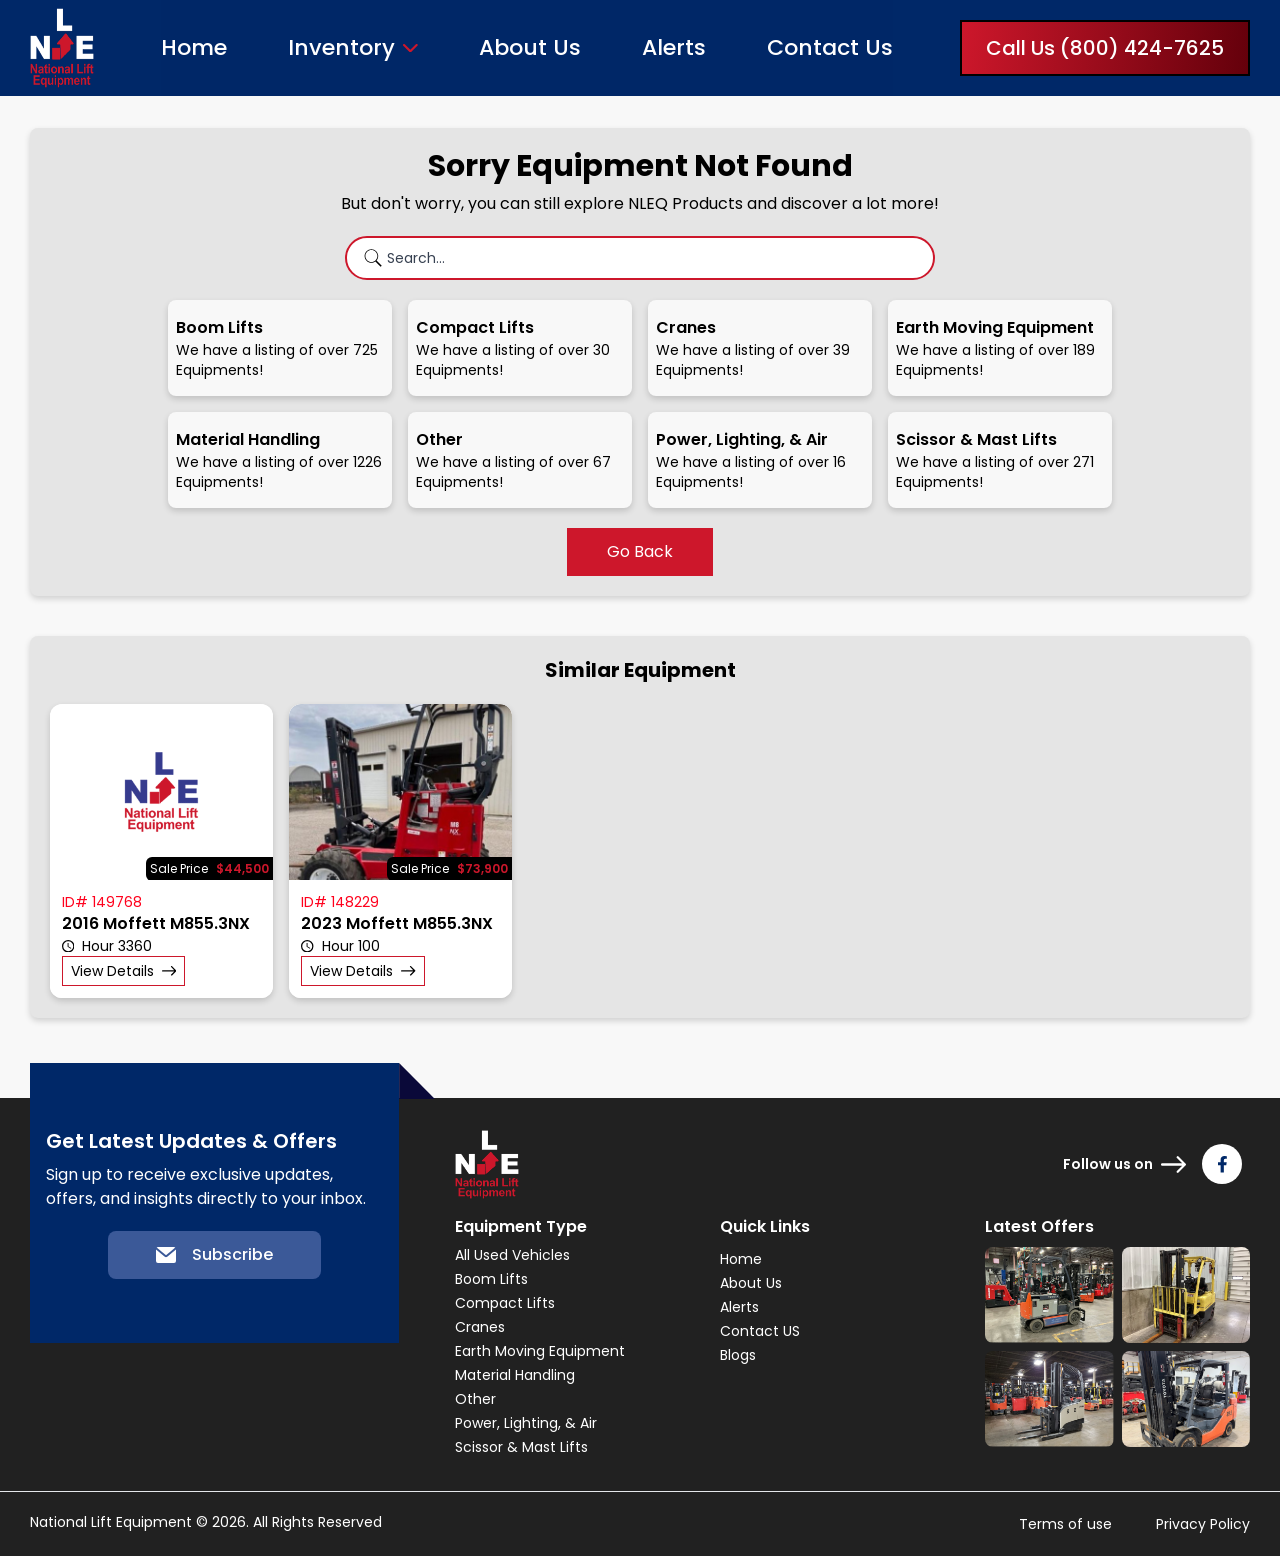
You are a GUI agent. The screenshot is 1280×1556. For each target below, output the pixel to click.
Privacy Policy (1203, 1524)
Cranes (480, 1327)
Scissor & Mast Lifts (521, 1447)
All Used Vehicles (512, 1255)
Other (475, 1399)
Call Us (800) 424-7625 (1105, 48)
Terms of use (1065, 1524)
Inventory (341, 48)
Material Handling (515, 1375)
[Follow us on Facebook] (1222, 1164)
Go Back (640, 551)
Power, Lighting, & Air (526, 1423)
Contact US (760, 1331)
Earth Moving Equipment (540, 1351)
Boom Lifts (491, 1279)
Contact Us (830, 47)
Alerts (674, 47)
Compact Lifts (505, 1303)
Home (194, 47)
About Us (530, 47)
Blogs (738, 1355)
